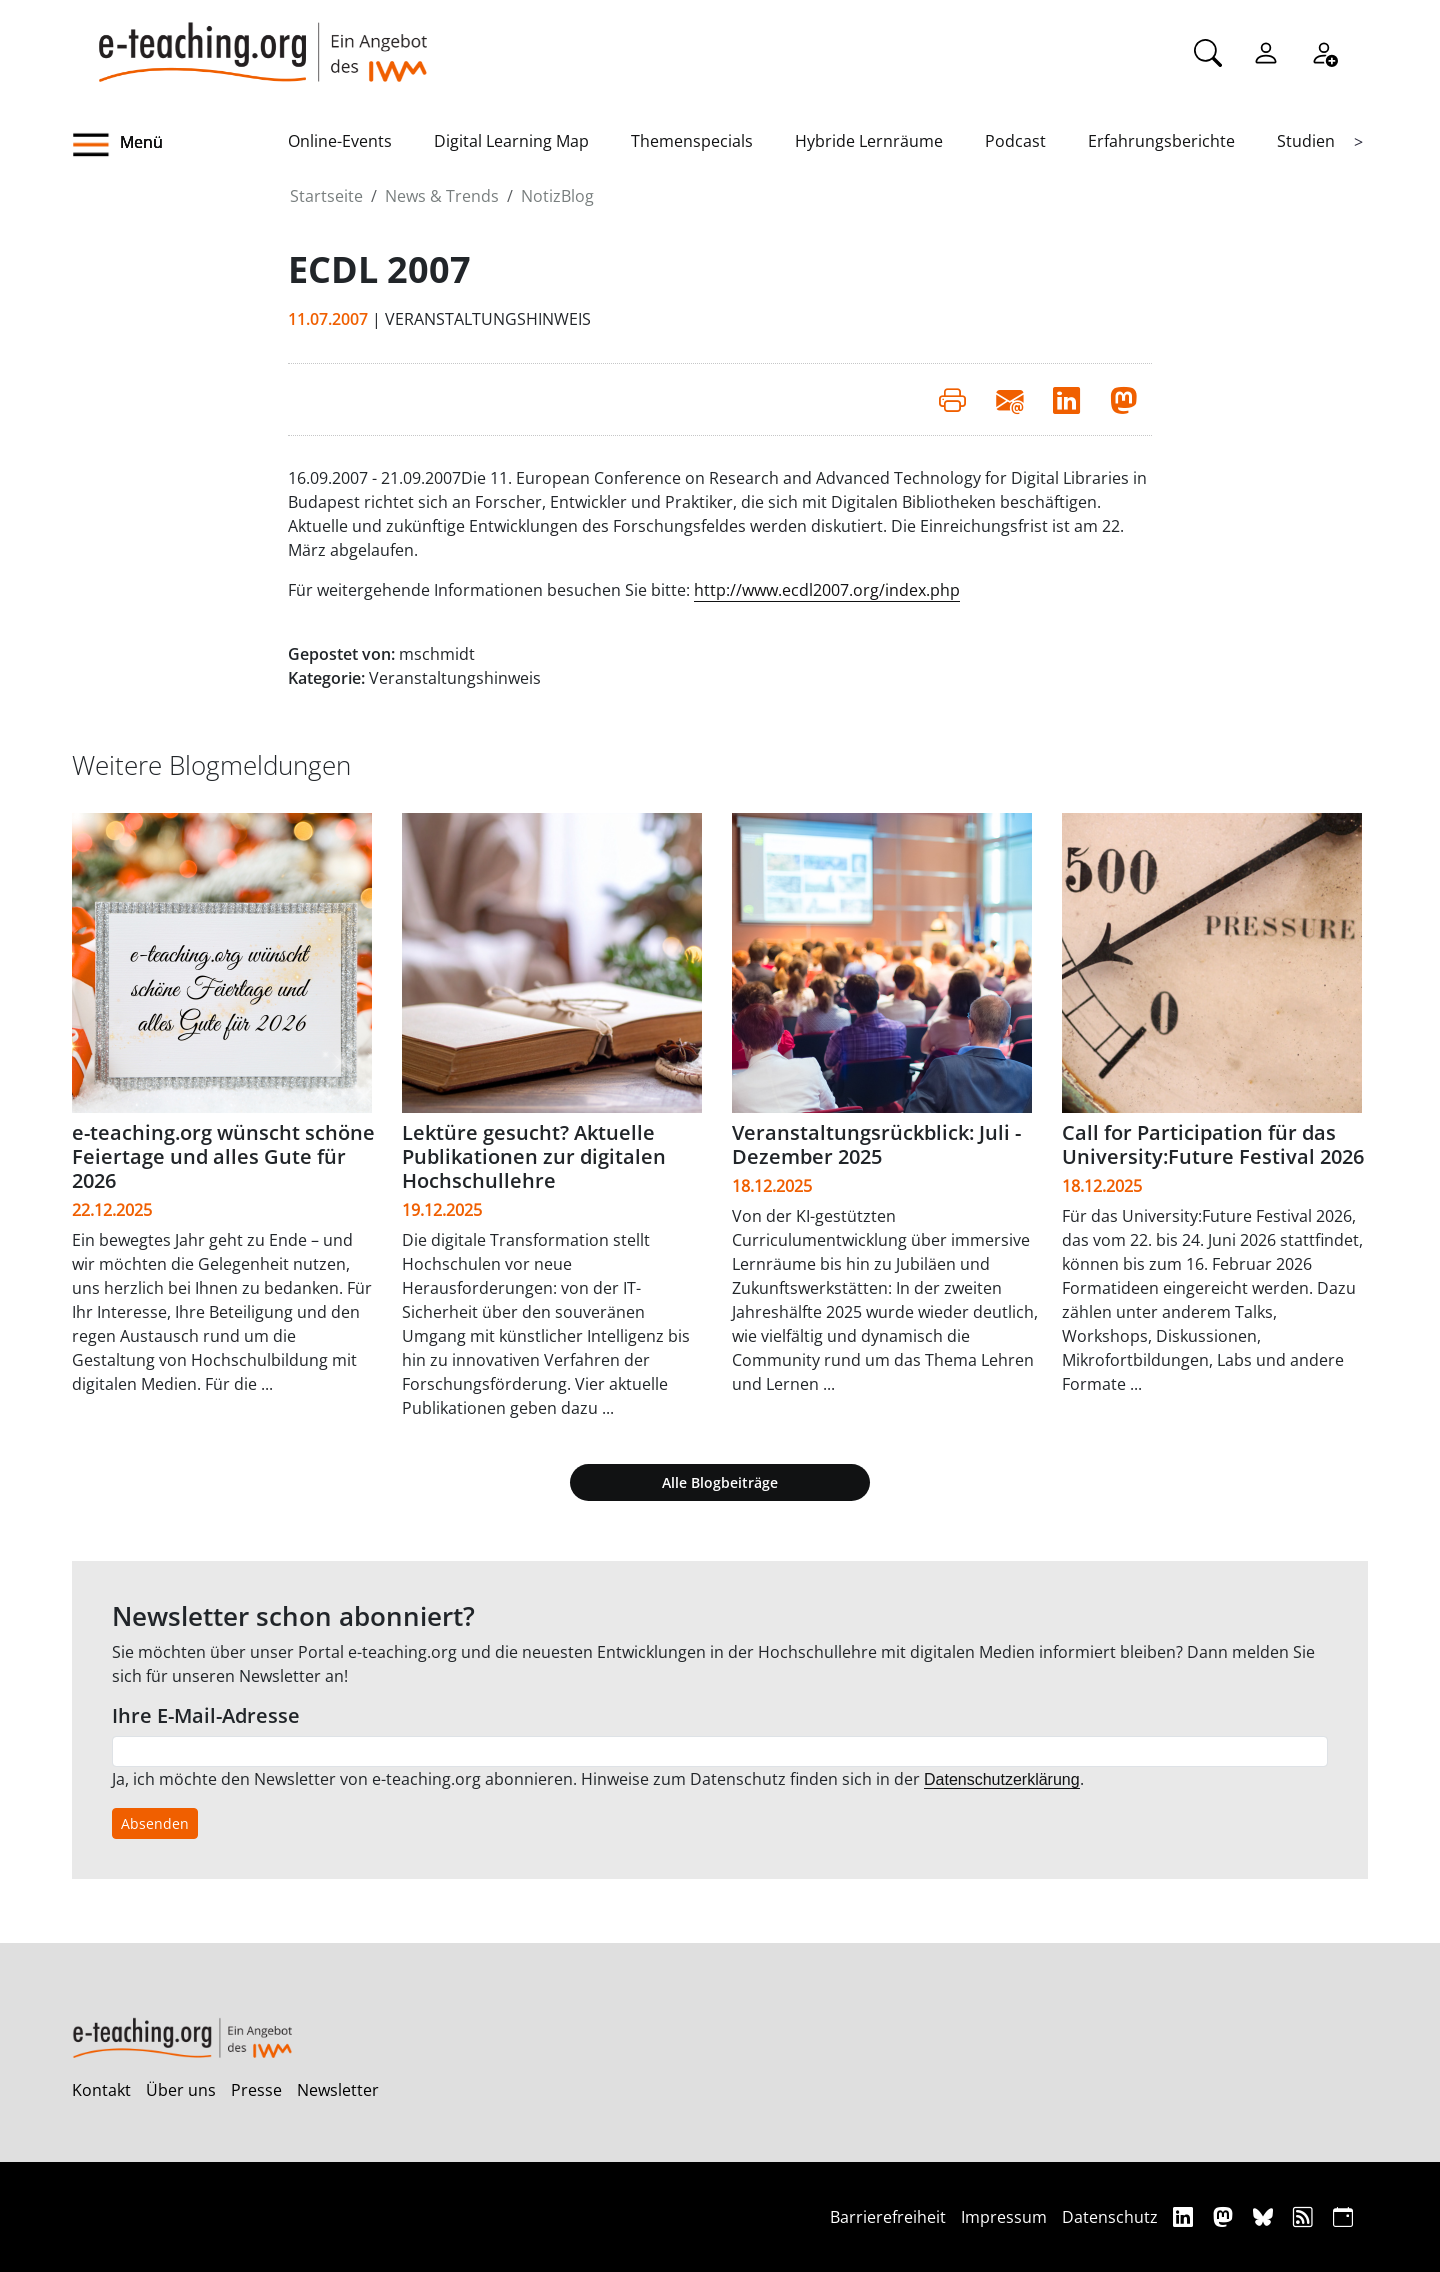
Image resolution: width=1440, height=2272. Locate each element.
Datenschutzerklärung (1002, 1779)
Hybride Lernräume (869, 141)
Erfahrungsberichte (1161, 141)
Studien (1306, 141)
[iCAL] (1343, 2216)
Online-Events (340, 141)
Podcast (1015, 141)
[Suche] (1208, 51)
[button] (180, 145)
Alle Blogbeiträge (720, 1482)
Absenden (155, 1823)
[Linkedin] (1185, 2216)
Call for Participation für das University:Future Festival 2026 (1213, 1144)
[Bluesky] (1265, 2216)
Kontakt (101, 2090)
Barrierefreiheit (888, 2217)
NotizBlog (557, 196)
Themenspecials (692, 141)
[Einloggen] (1266, 51)
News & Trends (442, 196)
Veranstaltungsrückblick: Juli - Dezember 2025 (876, 1144)
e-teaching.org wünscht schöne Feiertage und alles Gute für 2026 (223, 1156)
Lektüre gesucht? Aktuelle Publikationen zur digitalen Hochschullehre (534, 1156)
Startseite (326, 196)
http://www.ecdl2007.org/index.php (827, 590)
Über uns (181, 2090)
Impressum (1004, 2217)
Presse (256, 2090)
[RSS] (1305, 2216)
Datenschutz (1110, 2217)
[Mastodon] (1225, 2216)
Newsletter (338, 2090)
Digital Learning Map (511, 141)
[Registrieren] (1324, 51)
